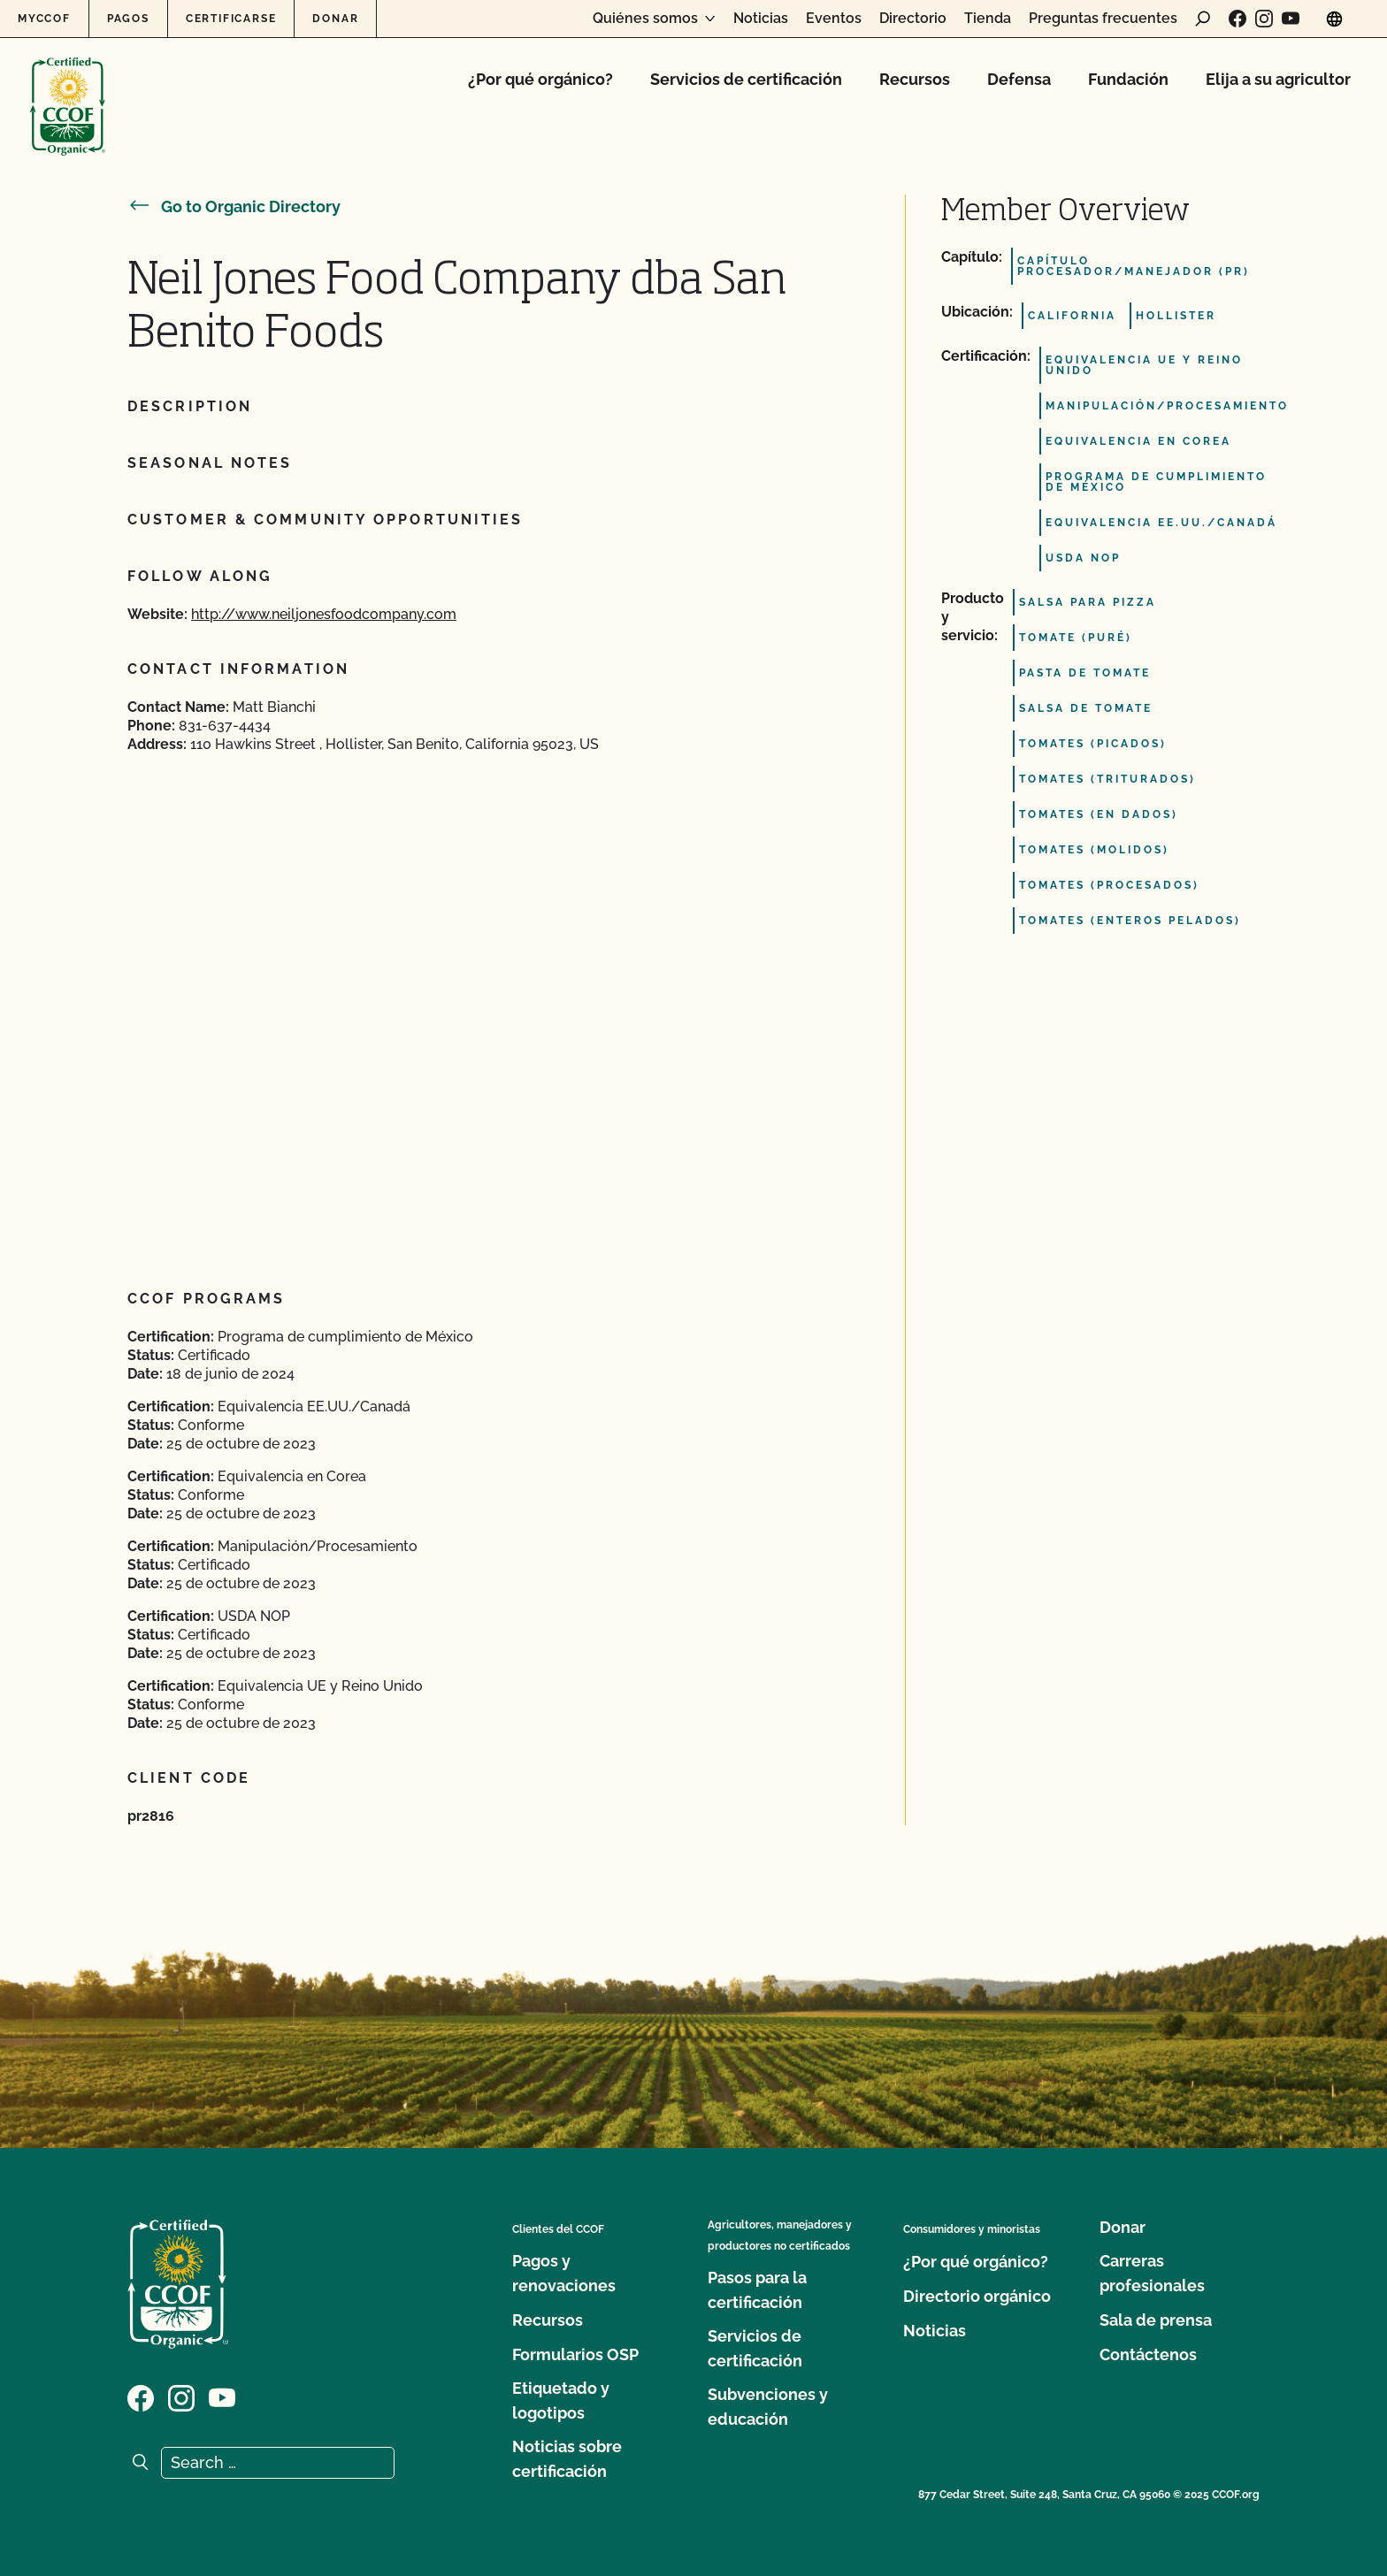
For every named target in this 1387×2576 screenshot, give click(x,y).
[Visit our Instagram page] (1264, 18)
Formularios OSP (575, 2354)
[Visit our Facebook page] (1237, 18)
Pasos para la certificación (757, 2290)
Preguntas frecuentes (1103, 19)
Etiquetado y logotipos (560, 2400)
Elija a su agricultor (1278, 79)
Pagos (128, 18)
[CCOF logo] (68, 88)
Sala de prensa (1156, 2320)
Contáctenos (1148, 2354)
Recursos (914, 79)
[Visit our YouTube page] (1290, 18)
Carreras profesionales (1152, 2273)
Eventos (834, 19)
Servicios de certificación (746, 79)
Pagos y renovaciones (564, 2273)
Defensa (1019, 79)
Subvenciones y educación (768, 2406)
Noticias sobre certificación (567, 2458)
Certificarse (231, 18)
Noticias (760, 19)
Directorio (912, 19)
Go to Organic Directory (234, 206)
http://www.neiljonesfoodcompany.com (323, 614)
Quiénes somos (645, 19)
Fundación (1128, 79)
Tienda (987, 19)
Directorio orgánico (977, 2296)
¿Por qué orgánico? (540, 79)
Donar (335, 18)
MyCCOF (44, 18)
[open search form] (1203, 19)
